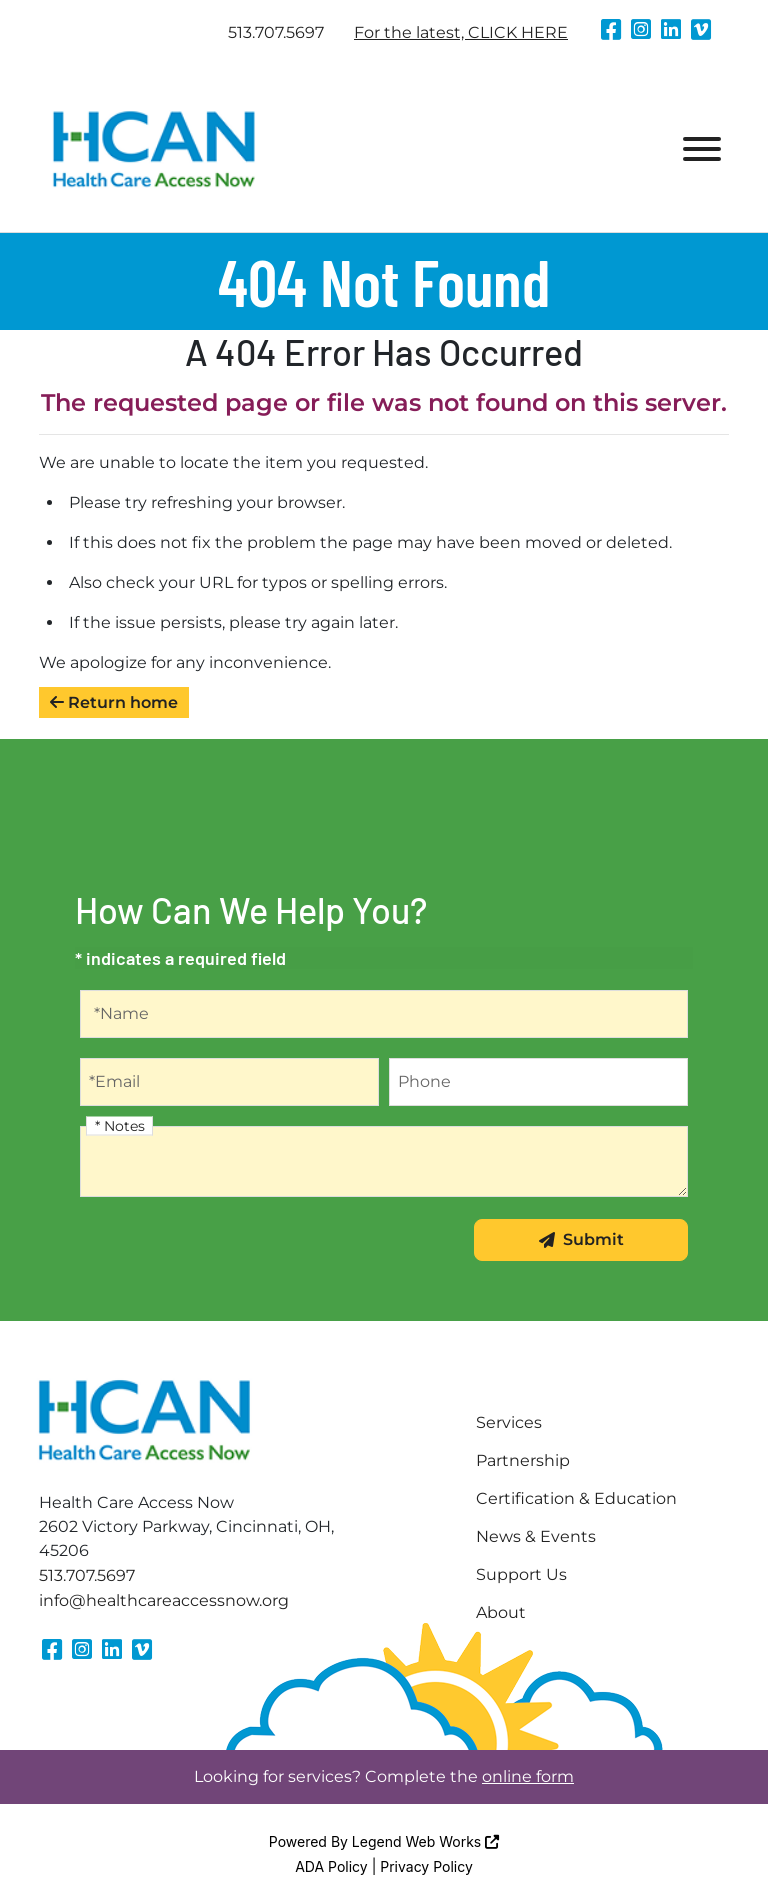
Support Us (521, 1574)
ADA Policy (331, 1866)
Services (509, 1422)
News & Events (536, 1536)
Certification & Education (576, 1498)
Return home (114, 702)
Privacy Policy (426, 1866)
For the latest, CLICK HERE (461, 32)
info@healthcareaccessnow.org (164, 1600)
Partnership (523, 1460)
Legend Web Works (425, 1841)
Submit (581, 1239)
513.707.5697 (276, 32)
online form (528, 1776)
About (501, 1612)
